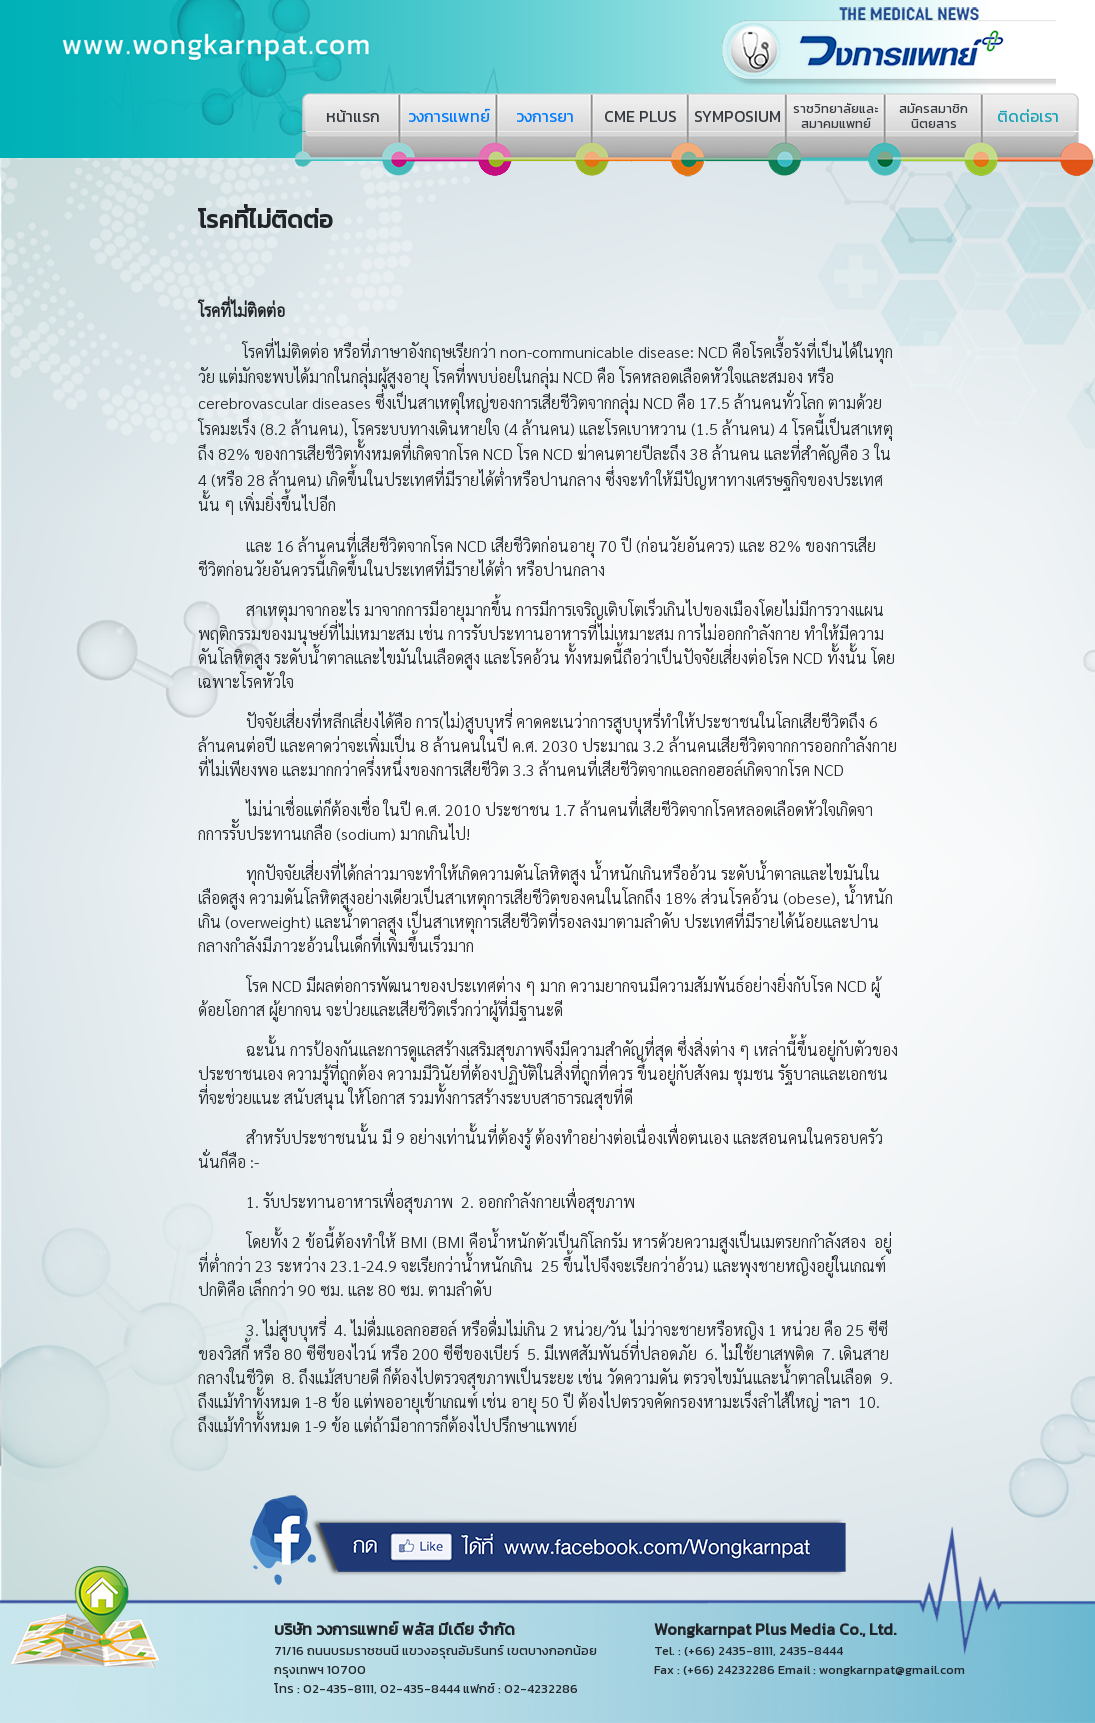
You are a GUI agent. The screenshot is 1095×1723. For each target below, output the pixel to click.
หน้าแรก (353, 116)
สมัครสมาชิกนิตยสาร (933, 116)
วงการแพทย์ (449, 116)
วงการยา (545, 116)
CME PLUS (640, 116)
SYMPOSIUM (737, 116)
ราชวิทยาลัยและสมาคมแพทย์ (835, 116)
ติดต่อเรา (1028, 116)
